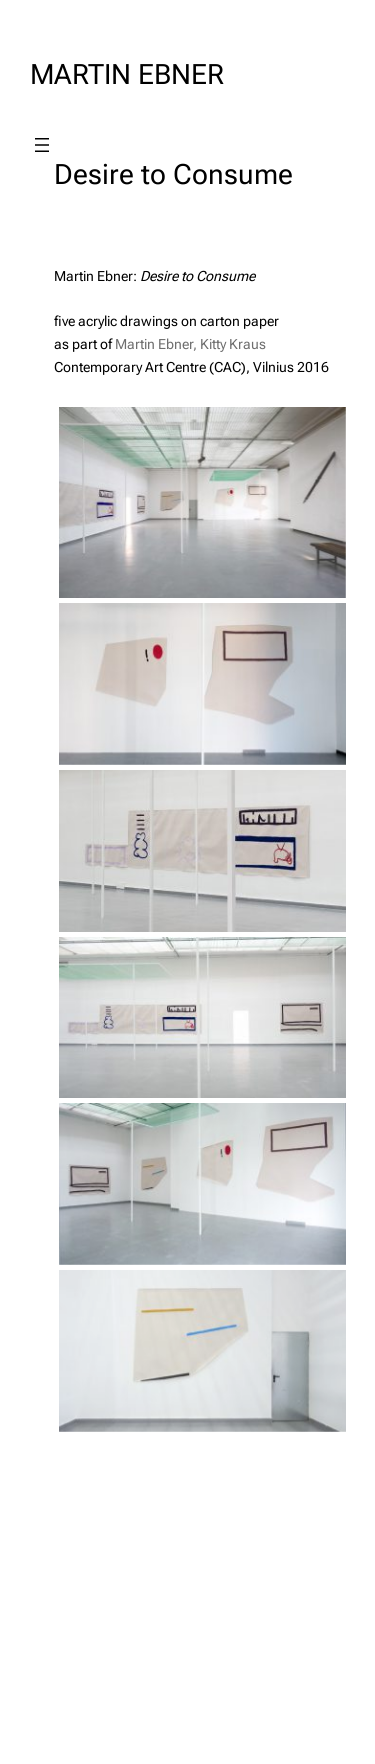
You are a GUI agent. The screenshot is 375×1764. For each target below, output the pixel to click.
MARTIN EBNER (127, 74)
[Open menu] (42, 145)
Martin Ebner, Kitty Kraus (190, 344)
